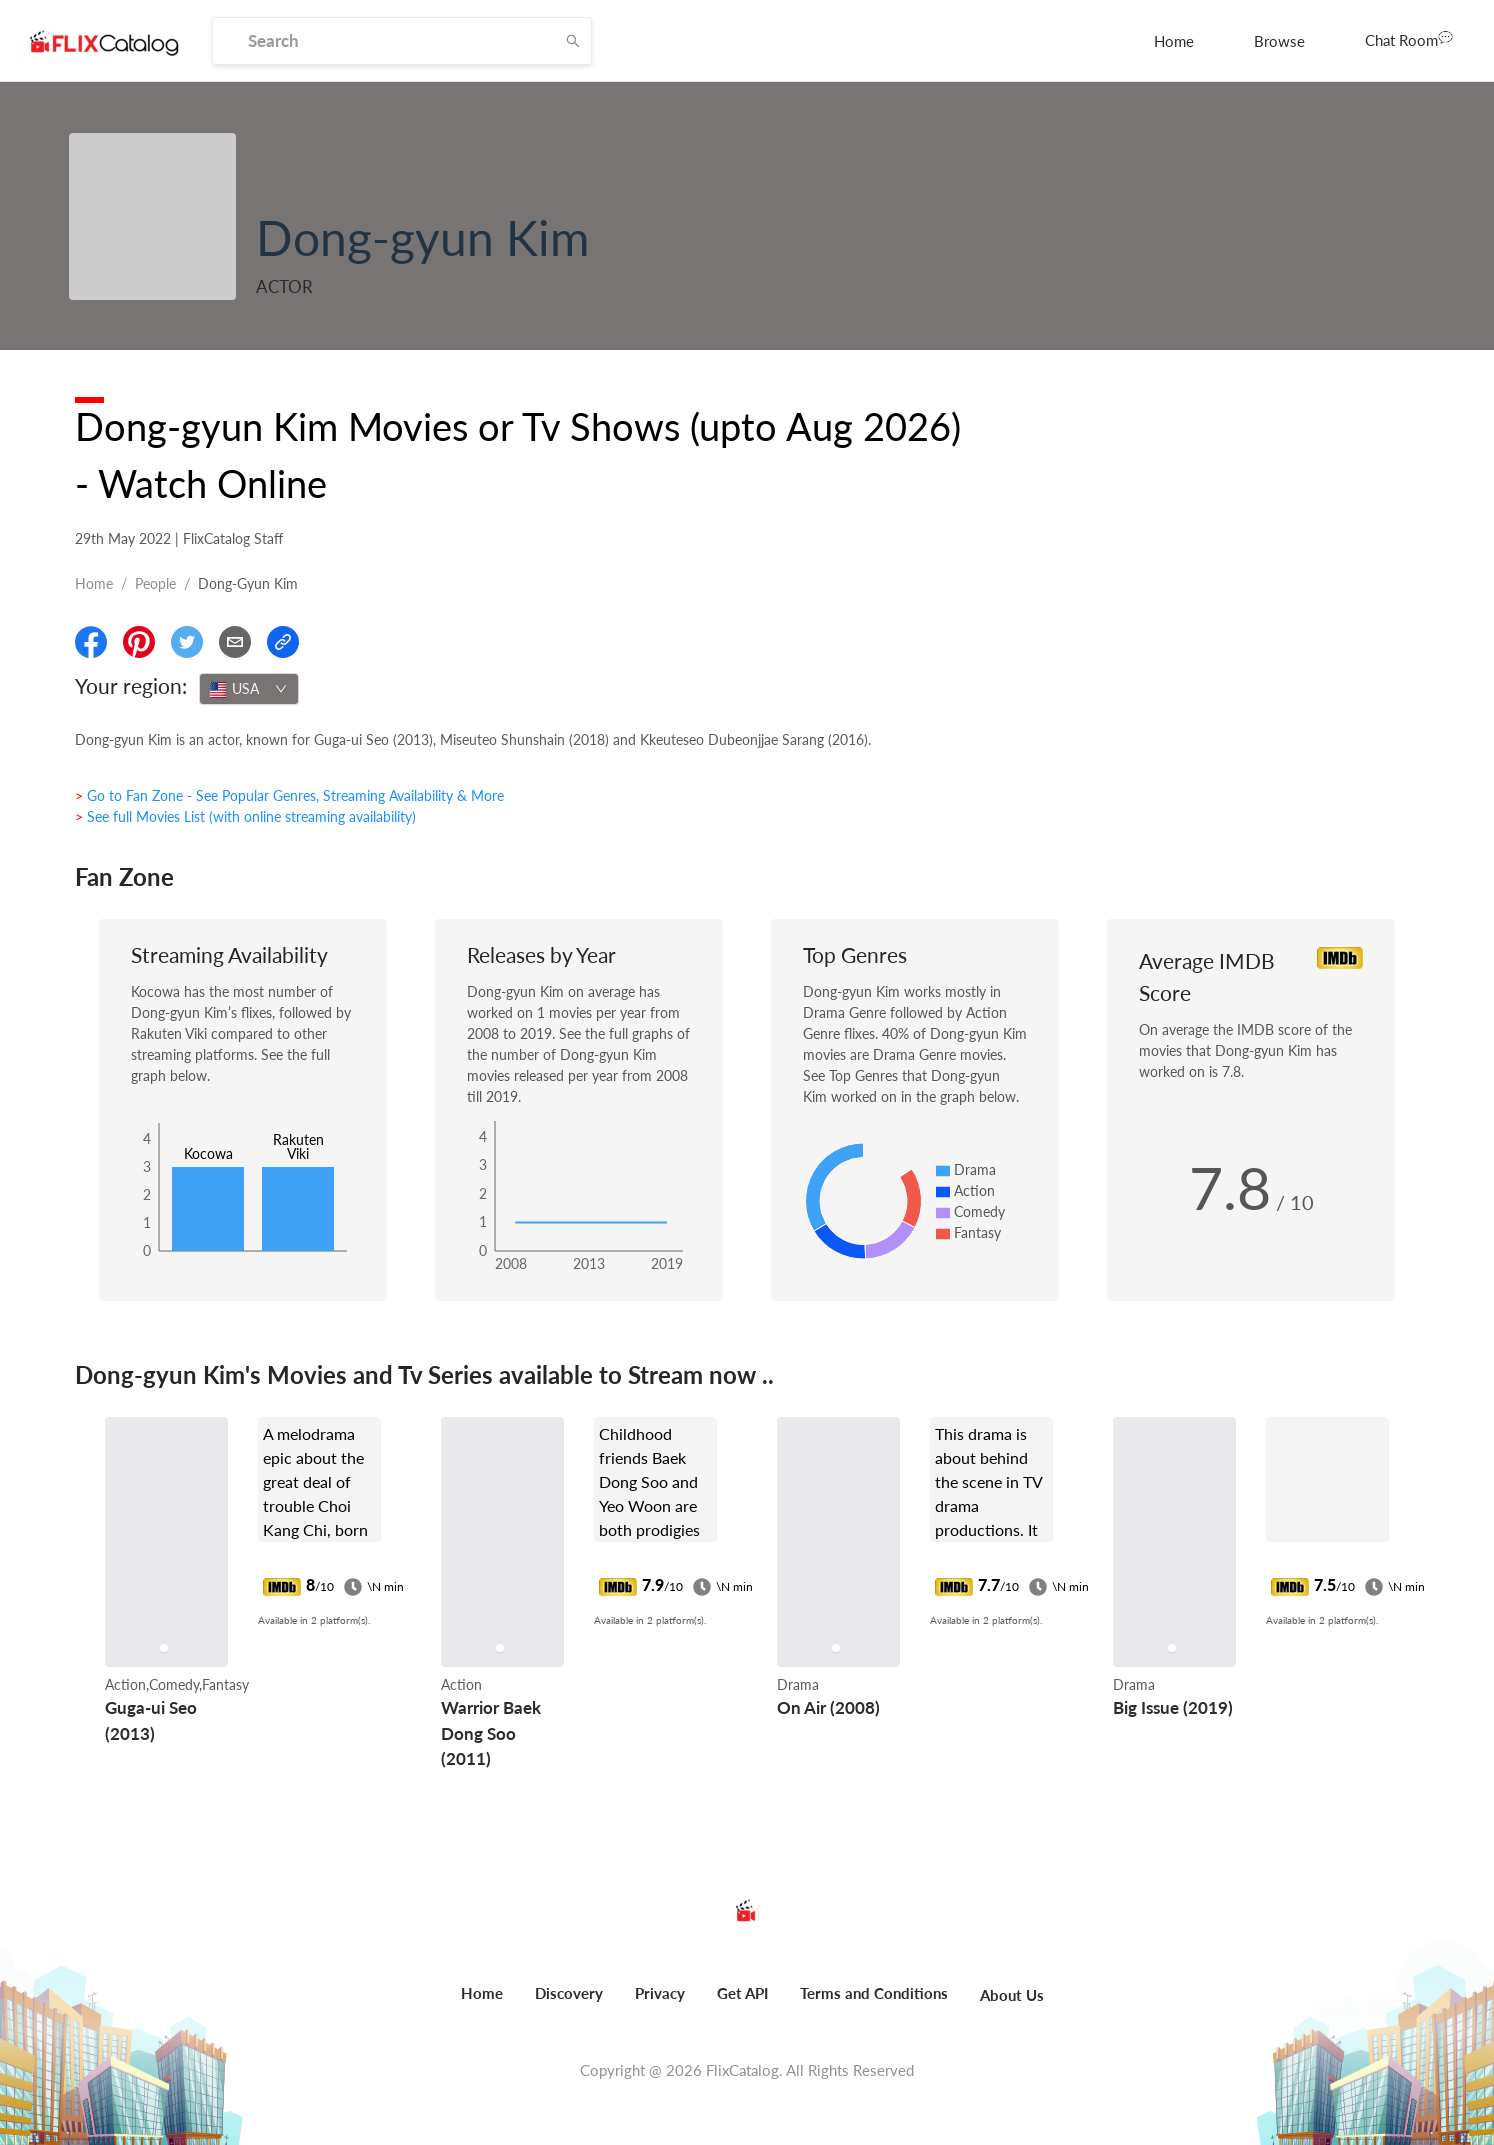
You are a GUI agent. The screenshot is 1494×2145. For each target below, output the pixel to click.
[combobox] (249, 689)
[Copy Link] (283, 642)
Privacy (660, 1993)
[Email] (235, 642)
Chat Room (1409, 39)
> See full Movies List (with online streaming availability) (245, 816)
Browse (1279, 41)
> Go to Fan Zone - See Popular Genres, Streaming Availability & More (289, 795)
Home (1174, 41)
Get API (742, 1993)
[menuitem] (1174, 41)
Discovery (569, 1993)
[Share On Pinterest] (139, 642)
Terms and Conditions (874, 1993)
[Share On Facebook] (91, 642)
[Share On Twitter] (187, 642)
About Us (1012, 1995)
